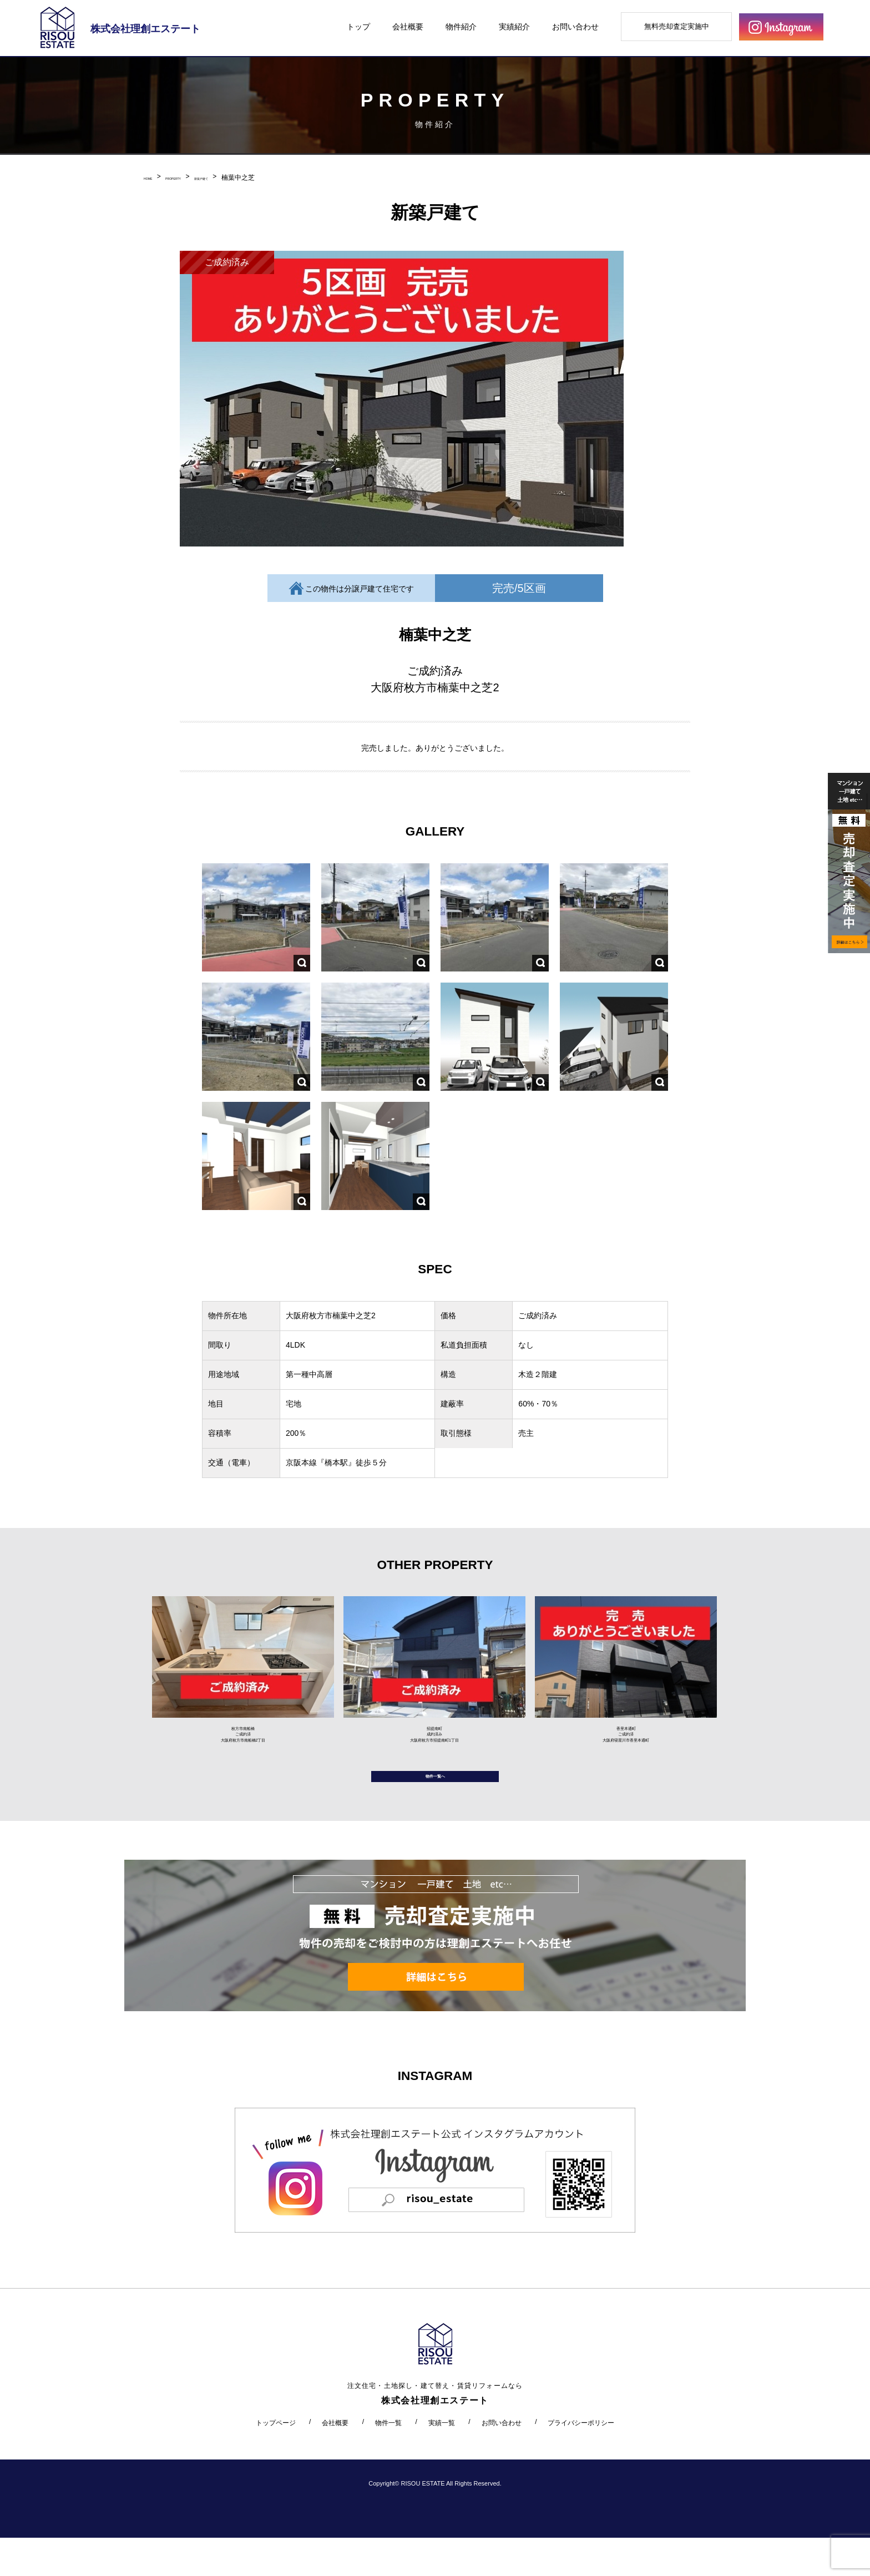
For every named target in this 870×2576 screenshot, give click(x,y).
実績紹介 (514, 26)
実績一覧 (441, 2460)
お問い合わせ (575, 26)
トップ (358, 26)
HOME (154, 177)
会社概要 (407, 26)
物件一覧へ (435, 1806)
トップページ (276, 2460)
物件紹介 (461, 26)
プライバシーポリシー (581, 2460)
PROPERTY (195, 177)
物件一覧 (388, 2460)
